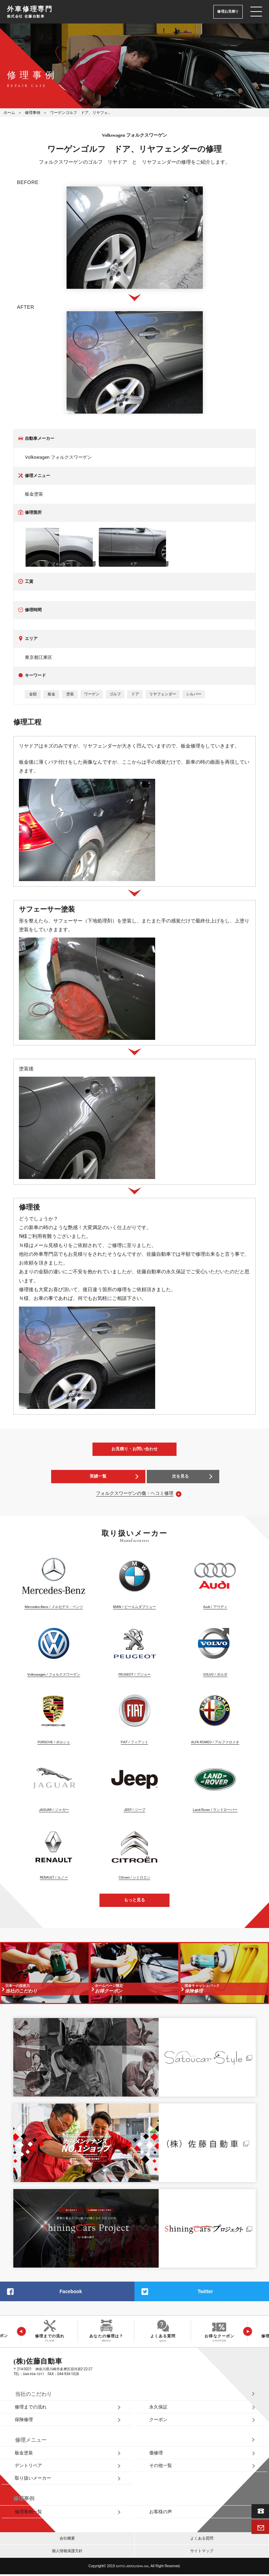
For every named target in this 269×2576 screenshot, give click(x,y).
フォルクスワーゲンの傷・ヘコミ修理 (134, 1493)
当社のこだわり (33, 2394)
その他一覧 (160, 2466)
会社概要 (67, 2539)
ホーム (9, 112)
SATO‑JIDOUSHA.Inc (132, 2568)
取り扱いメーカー (33, 2479)
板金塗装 (24, 2454)
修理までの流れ (31, 2407)
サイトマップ (201, 2552)
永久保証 (158, 2407)
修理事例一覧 (28, 2513)
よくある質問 (201, 2539)
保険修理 (24, 2420)
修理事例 (32, 112)
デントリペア (28, 2466)
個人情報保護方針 (67, 2552)
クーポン (158, 2420)
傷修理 (156, 2454)
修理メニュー (31, 2441)
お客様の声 (160, 2513)
